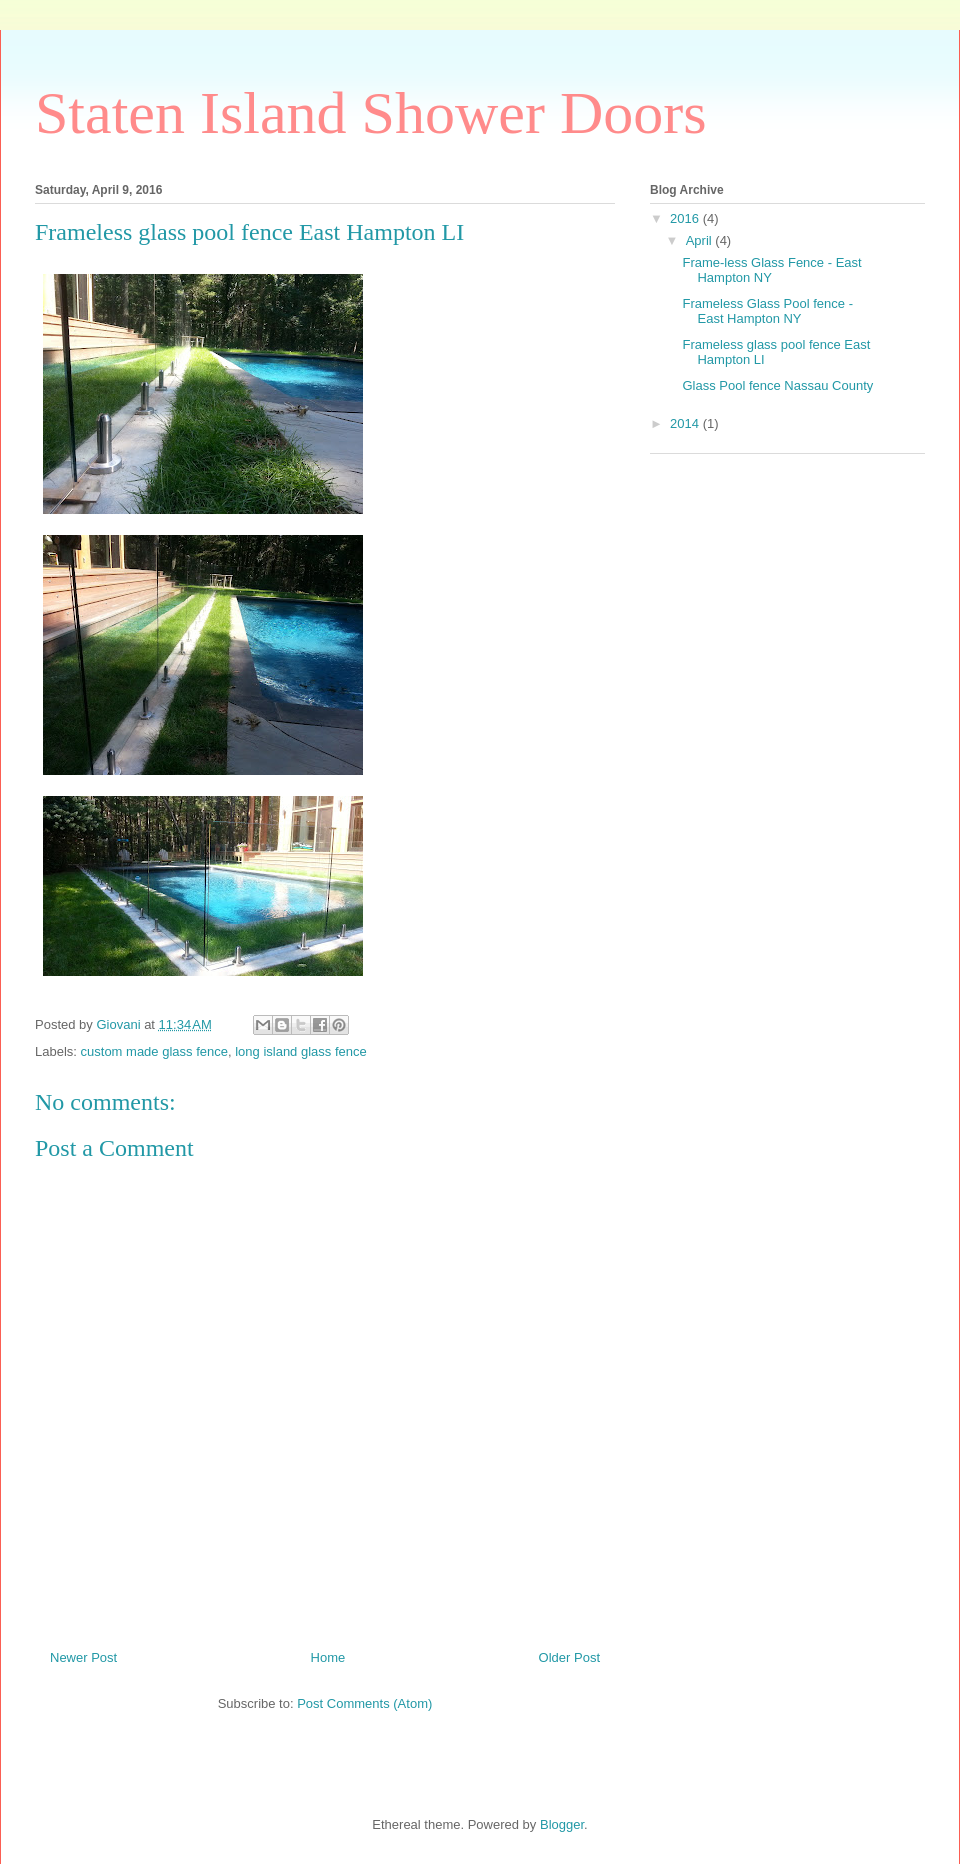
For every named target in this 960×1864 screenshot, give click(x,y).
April (701, 240)
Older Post (569, 1657)
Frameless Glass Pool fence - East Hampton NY (767, 311)
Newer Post (83, 1657)
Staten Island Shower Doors (371, 113)
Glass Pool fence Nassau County (777, 385)
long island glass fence (301, 1051)
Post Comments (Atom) (364, 1703)
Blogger (562, 1824)
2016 (686, 218)
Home (328, 1657)
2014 (686, 423)
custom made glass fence (154, 1051)
